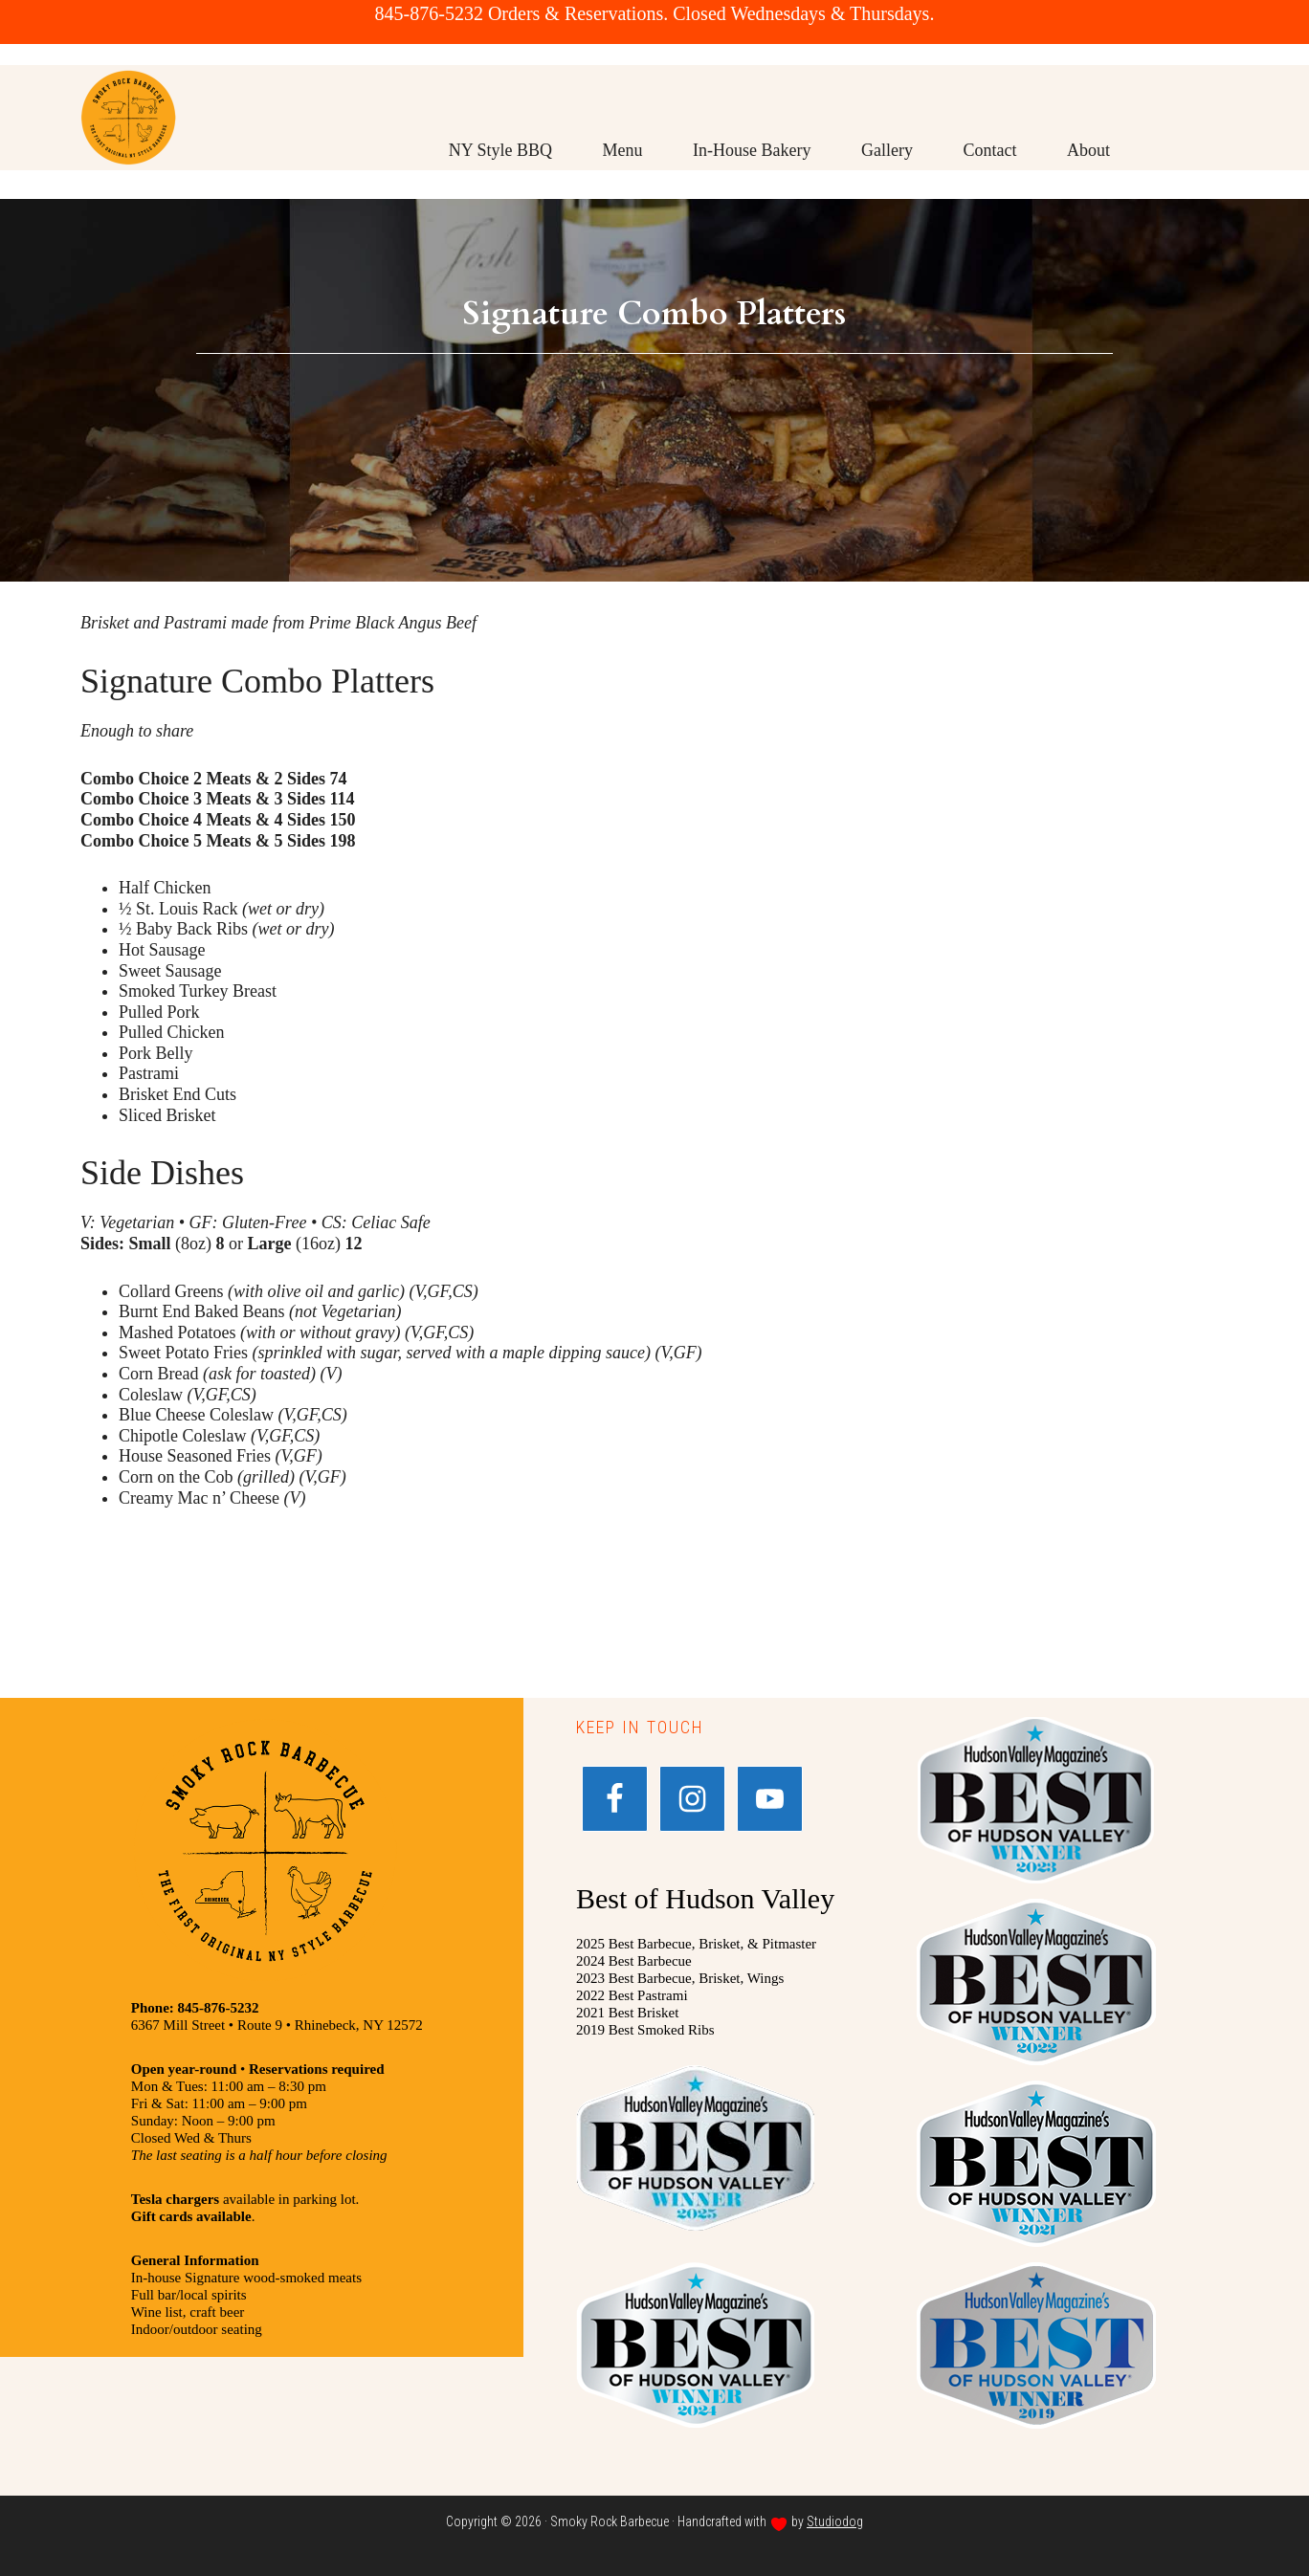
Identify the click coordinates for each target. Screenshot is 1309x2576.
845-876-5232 (429, 13)
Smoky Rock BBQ (128, 146)
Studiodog (835, 2521)
